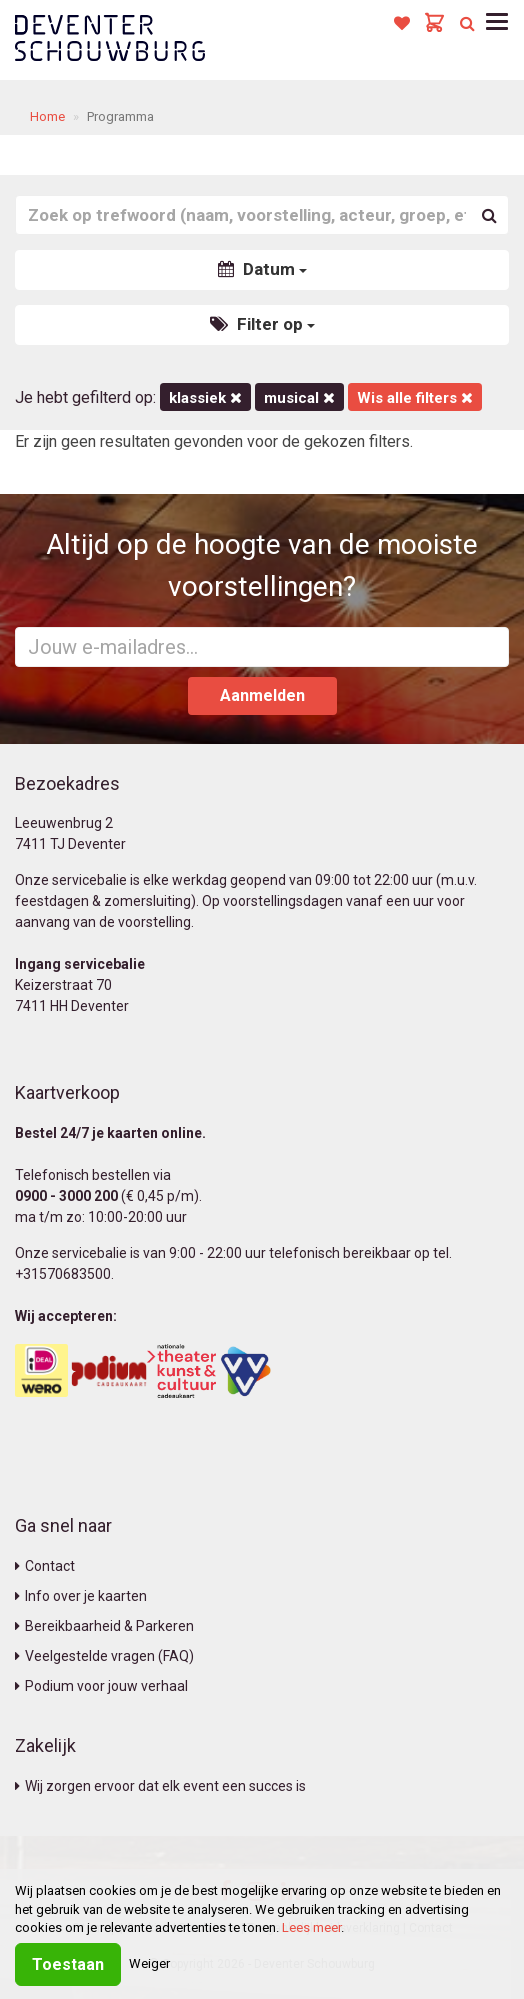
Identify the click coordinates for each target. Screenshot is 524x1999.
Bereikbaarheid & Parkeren (104, 1626)
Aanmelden (262, 695)
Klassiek (205, 398)
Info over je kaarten (81, 1596)
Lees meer (311, 1927)
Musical (299, 398)
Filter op (262, 324)
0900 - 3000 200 (66, 1196)
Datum (262, 269)
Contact (45, 1566)
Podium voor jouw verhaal (101, 1686)
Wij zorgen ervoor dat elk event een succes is (160, 1786)
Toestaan (68, 1964)
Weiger (149, 1963)
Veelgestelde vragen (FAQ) (104, 1656)
